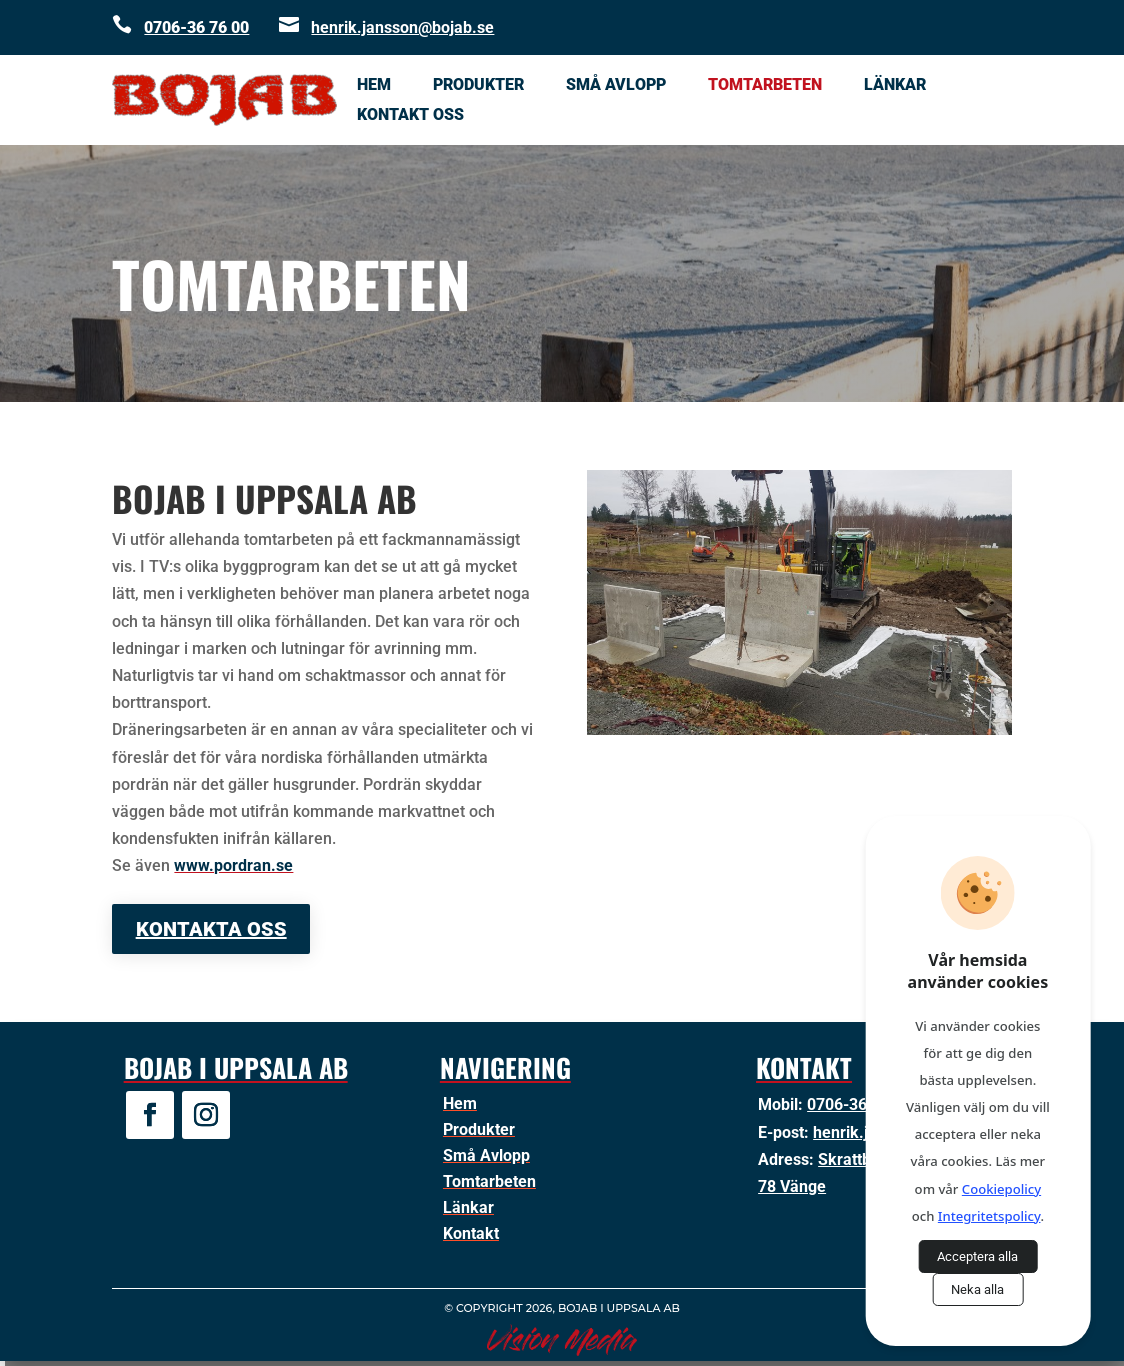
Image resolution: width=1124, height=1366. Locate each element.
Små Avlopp (616, 86)
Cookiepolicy (1001, 1189)
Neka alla (977, 1289)
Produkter (478, 86)
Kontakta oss (211, 929)
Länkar (895, 86)
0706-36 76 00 (196, 27)
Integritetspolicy (989, 1216)
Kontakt (471, 1233)
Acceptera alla (977, 1256)
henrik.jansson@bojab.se (402, 27)
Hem (374, 86)
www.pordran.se (233, 865)
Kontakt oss (410, 116)
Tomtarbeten (765, 86)
